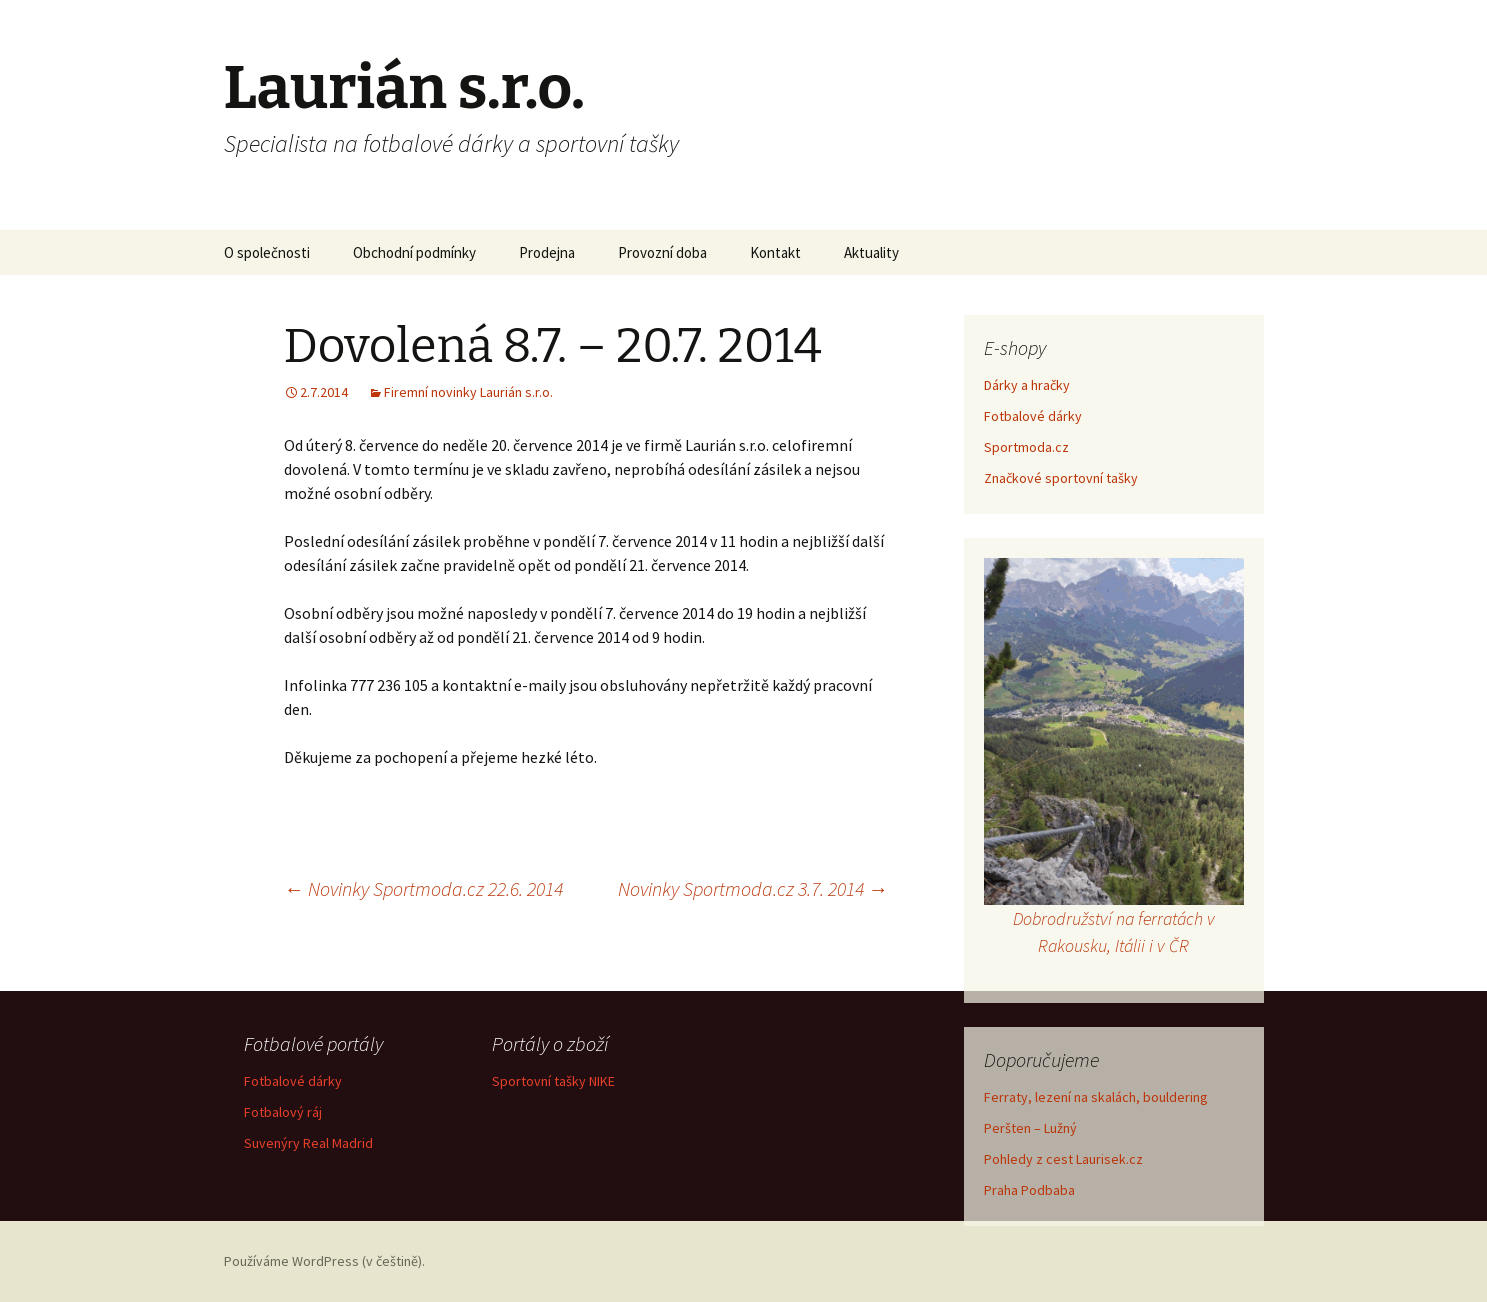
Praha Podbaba (1029, 1190)
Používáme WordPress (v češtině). (324, 1261)
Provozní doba (662, 252)
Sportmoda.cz (1026, 447)
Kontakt (775, 252)
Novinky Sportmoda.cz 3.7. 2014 (753, 888)
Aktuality (871, 252)
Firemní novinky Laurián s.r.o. (468, 392)
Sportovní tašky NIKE (553, 1081)
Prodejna (547, 252)
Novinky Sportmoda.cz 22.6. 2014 (423, 888)
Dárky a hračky (1027, 385)
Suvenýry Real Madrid (308, 1143)
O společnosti (267, 252)
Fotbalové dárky (1033, 416)
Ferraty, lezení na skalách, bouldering (1096, 1097)
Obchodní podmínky (414, 252)
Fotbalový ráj (283, 1112)
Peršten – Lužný (1030, 1128)
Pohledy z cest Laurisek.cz (1063, 1159)
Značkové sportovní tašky (1061, 478)
